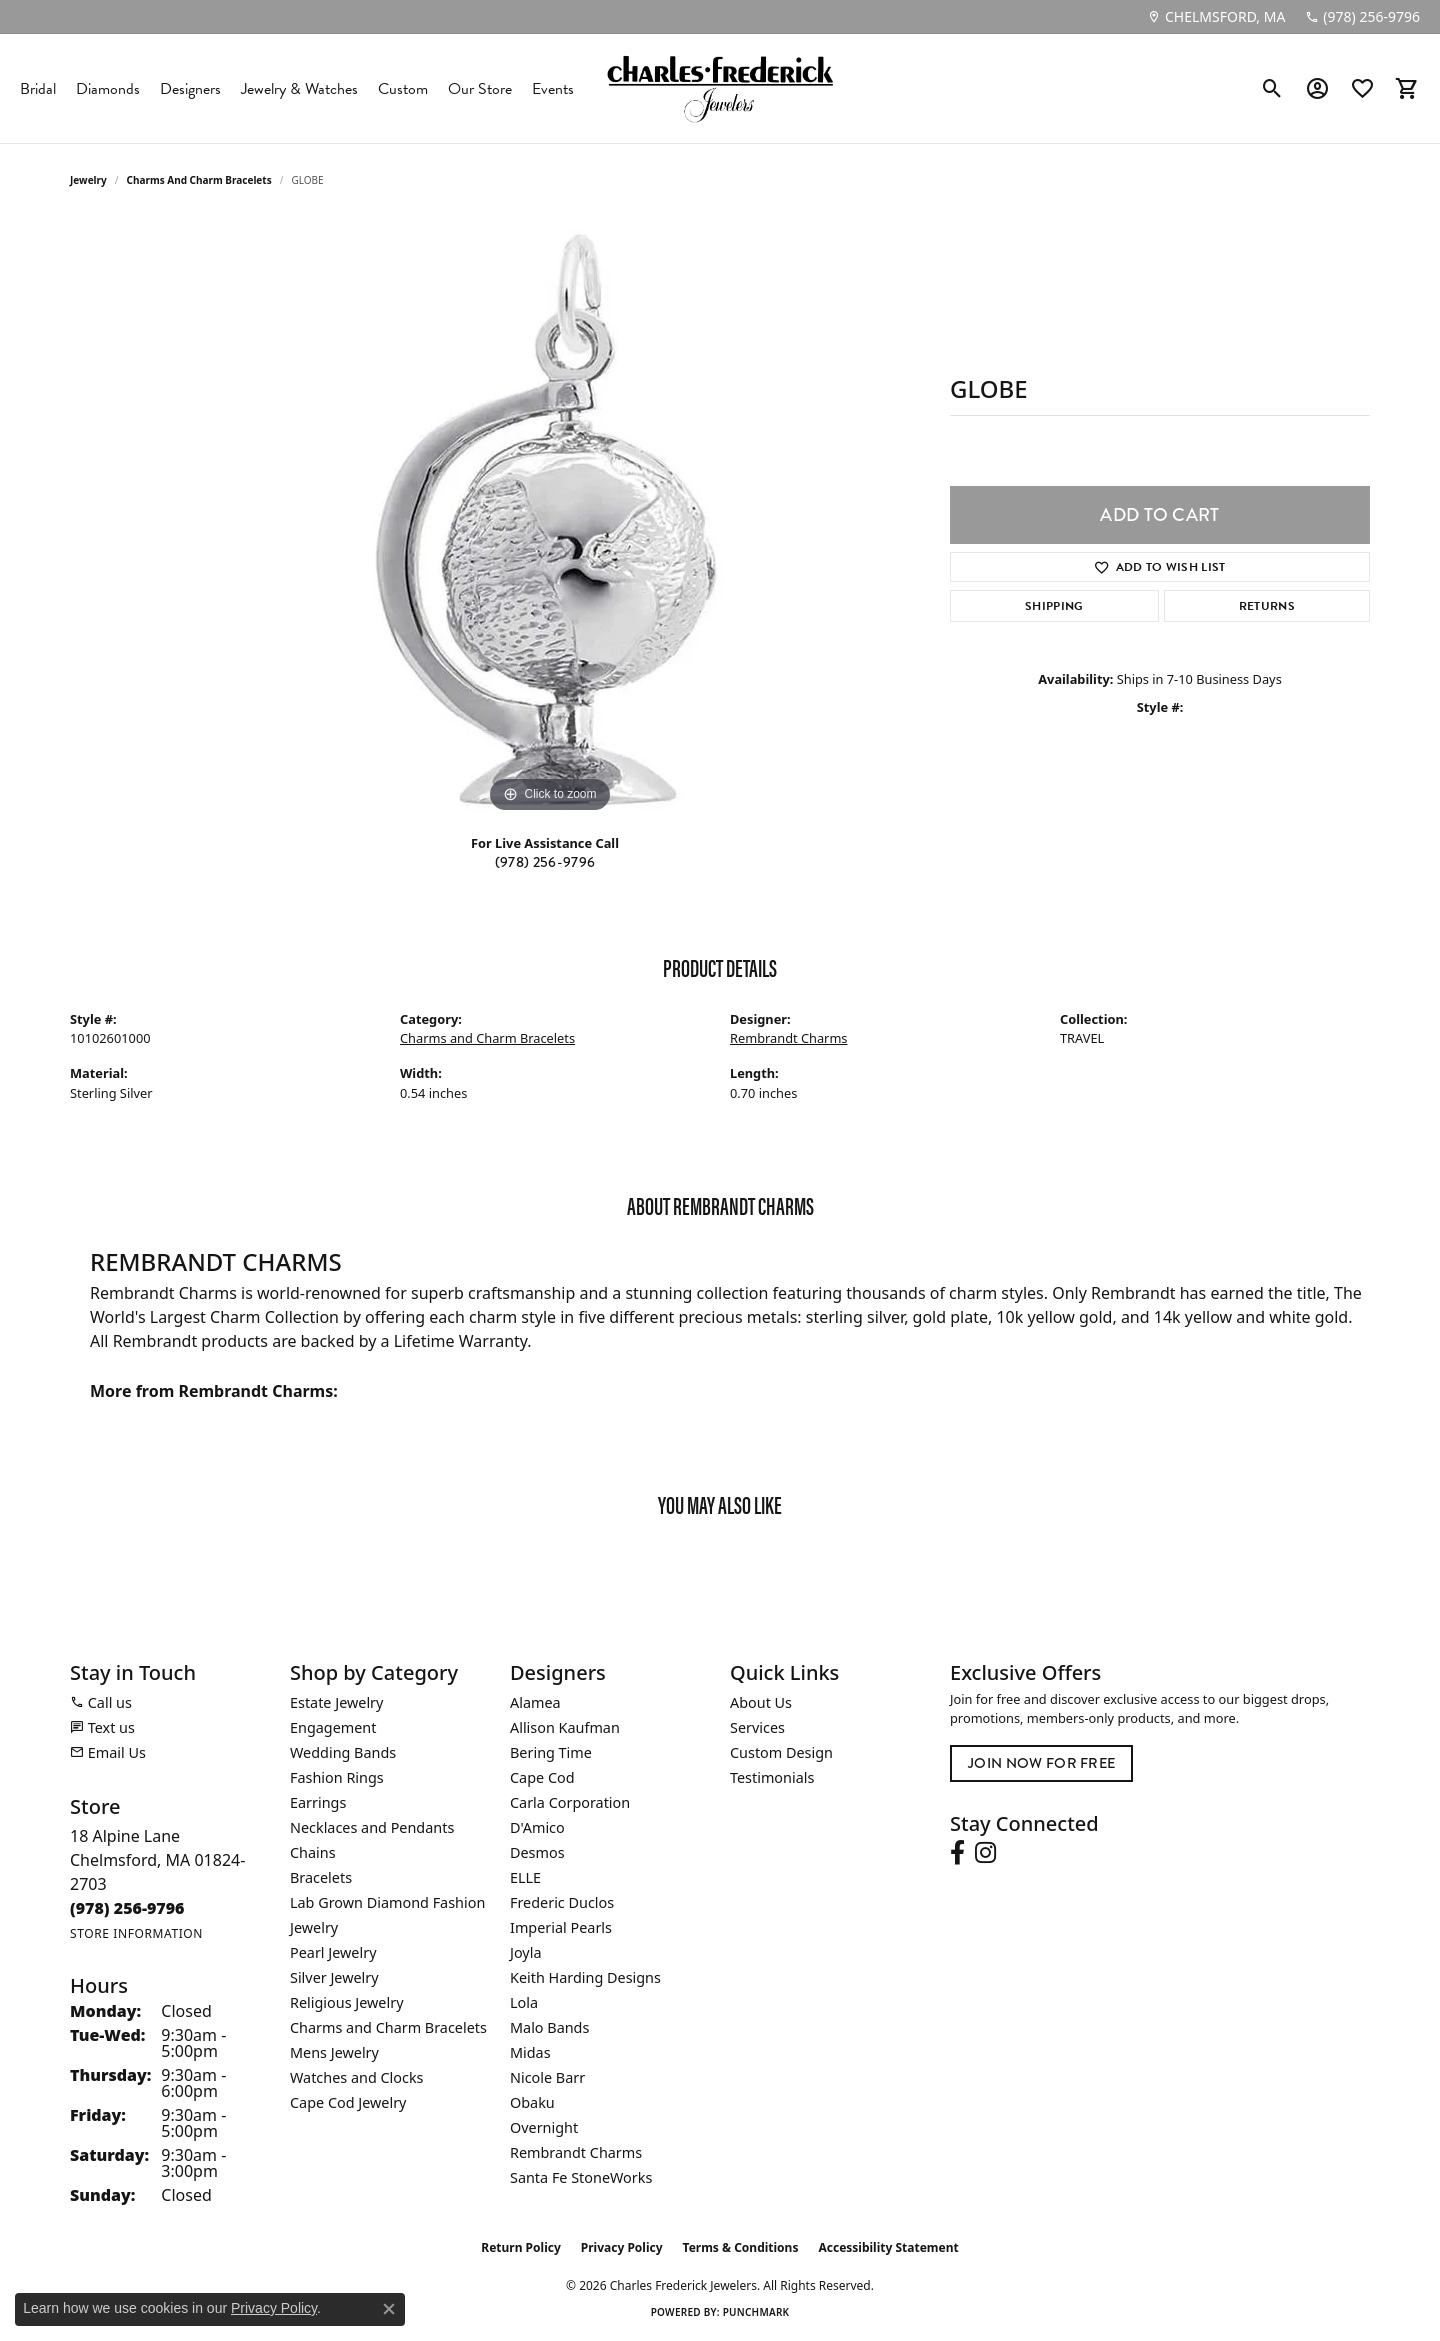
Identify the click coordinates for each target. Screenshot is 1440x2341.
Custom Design (781, 1752)
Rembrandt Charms (789, 1038)
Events (553, 89)
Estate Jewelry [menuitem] (336, 1702)
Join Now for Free (1041, 1763)
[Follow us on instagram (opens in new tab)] (985, 1853)
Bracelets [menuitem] (321, 1877)
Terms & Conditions (741, 2247)
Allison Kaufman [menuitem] (565, 1727)
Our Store (480, 89)
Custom (403, 89)
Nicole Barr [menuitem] (547, 2077)
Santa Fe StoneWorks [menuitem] (581, 2177)
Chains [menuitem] (313, 1852)
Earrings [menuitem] (318, 1802)
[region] (550, 518)
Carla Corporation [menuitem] (570, 1802)
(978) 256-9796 (545, 862)
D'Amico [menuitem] (537, 1827)
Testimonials (772, 1777)
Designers (190, 89)
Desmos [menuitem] (537, 1852)
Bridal (38, 89)
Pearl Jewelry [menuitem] (333, 1952)
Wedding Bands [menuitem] (343, 1752)
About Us (761, 1702)
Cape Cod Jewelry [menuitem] (348, 2102)
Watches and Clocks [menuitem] (356, 2077)
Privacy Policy (622, 2247)
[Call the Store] (127, 1908)
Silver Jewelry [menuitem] (334, 1977)
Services (757, 1727)
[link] (1216, 17)
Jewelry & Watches (299, 89)
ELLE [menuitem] (525, 1877)
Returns (1267, 606)
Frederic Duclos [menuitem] (562, 1902)
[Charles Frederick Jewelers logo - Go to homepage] (720, 88)
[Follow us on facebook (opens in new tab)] (957, 1853)
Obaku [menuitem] (532, 2102)
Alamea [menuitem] (535, 1702)
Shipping (1054, 606)
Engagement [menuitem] (333, 1727)
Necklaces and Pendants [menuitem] (372, 1827)
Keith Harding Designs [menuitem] (585, 1977)
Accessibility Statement (888, 2247)
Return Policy (521, 2247)
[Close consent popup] (389, 2309)
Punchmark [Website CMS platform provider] (756, 2312)
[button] (1272, 89)
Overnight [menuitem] (544, 2127)
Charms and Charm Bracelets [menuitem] (388, 2027)
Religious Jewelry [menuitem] (346, 2002)
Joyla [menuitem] (525, 1952)
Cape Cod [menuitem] (542, 1777)
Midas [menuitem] (530, 2052)
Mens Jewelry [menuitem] (334, 2052)
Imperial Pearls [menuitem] (561, 1927)
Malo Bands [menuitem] (549, 2027)
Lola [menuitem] (524, 2002)
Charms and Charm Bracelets (199, 180)
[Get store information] (136, 1933)
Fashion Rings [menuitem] (337, 1777)
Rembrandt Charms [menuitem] (576, 2152)
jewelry (88, 180)
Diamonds (108, 89)
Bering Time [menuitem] (551, 1752)
